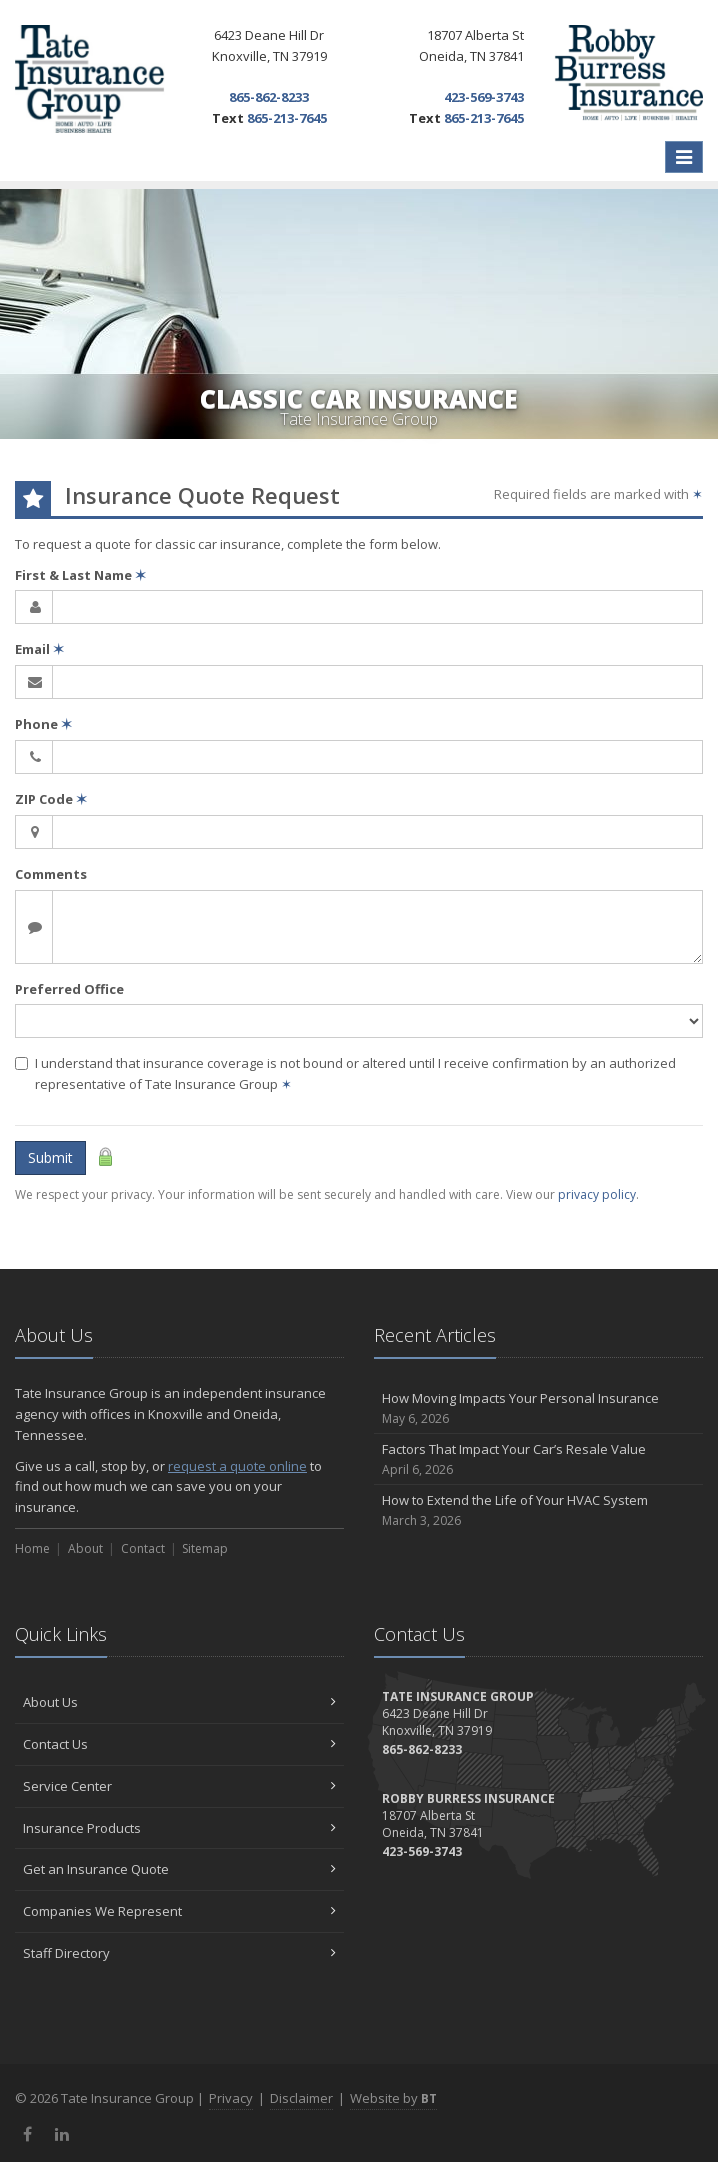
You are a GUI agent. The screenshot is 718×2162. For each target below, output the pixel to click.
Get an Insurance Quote (179, 1869)
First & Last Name (80, 575)
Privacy (231, 2098)
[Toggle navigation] (684, 157)
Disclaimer (301, 2098)
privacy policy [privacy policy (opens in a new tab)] (597, 1194)
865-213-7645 (287, 118)
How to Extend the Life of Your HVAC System (538, 1510)
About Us (179, 1702)
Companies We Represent (179, 1911)
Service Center (179, 1786)
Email (39, 649)
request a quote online (237, 1466)
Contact (143, 1548)
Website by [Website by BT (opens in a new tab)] (393, 2098)
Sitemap (205, 1548)
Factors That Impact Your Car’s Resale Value (538, 1459)
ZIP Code (51, 799)
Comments (51, 874)
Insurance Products (179, 1828)
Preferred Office (69, 989)
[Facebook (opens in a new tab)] (27, 2134)
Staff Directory (179, 1953)
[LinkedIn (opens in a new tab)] (62, 2134)
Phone (43, 724)
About (85, 1548)
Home (32, 1548)
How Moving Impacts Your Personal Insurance (538, 1408)
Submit (50, 1157)
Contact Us (179, 1744)
